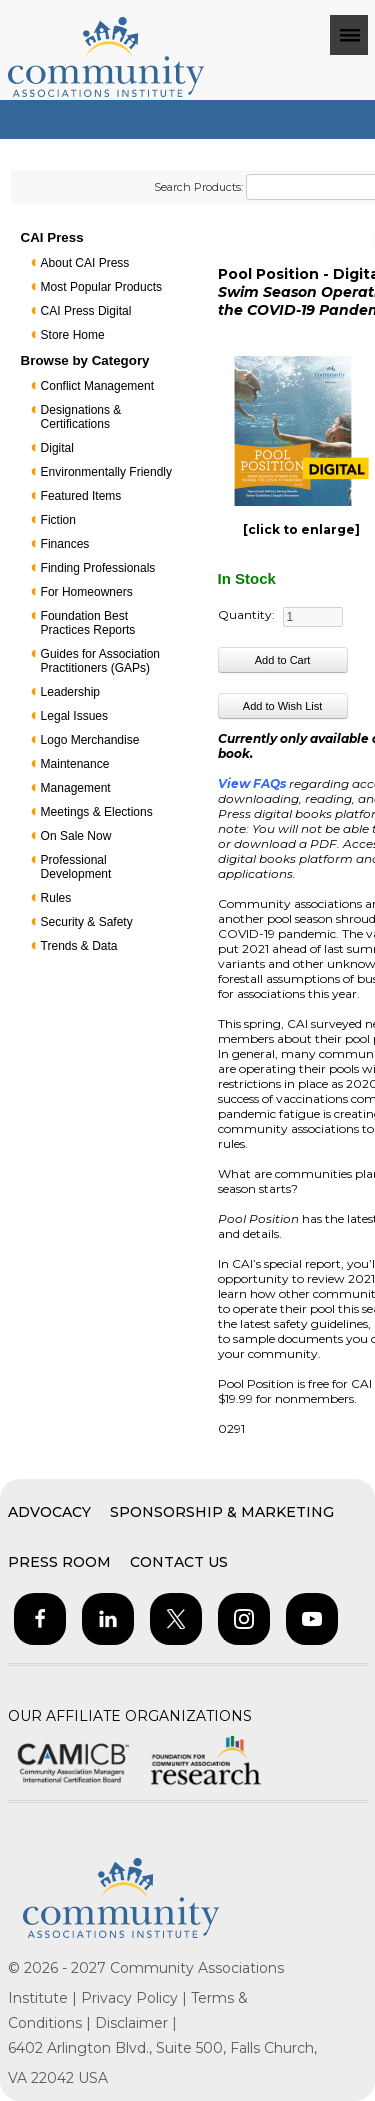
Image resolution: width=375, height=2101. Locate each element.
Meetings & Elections (97, 812)
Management (76, 788)
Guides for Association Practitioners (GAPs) (100, 661)
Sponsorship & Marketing (222, 1512)
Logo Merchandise (90, 740)
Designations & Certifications (81, 417)
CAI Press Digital (86, 311)
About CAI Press (85, 263)
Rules (56, 898)
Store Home (73, 335)
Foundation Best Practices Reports (88, 623)
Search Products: (198, 187)
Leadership (70, 692)
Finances (65, 544)
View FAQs (252, 783)
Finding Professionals (98, 568)
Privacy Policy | (136, 1998)
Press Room (59, 1562)
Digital (57, 448)
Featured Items (81, 496)
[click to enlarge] (301, 529)
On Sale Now (76, 836)
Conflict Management (97, 386)
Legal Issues (74, 716)
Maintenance (75, 764)
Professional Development (76, 867)
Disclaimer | (136, 2023)
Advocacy (49, 1512)
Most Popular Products (101, 287)
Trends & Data (79, 946)
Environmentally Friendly (106, 472)
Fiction (58, 520)
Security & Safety (87, 922)
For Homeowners (87, 592)
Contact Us (179, 1562)
